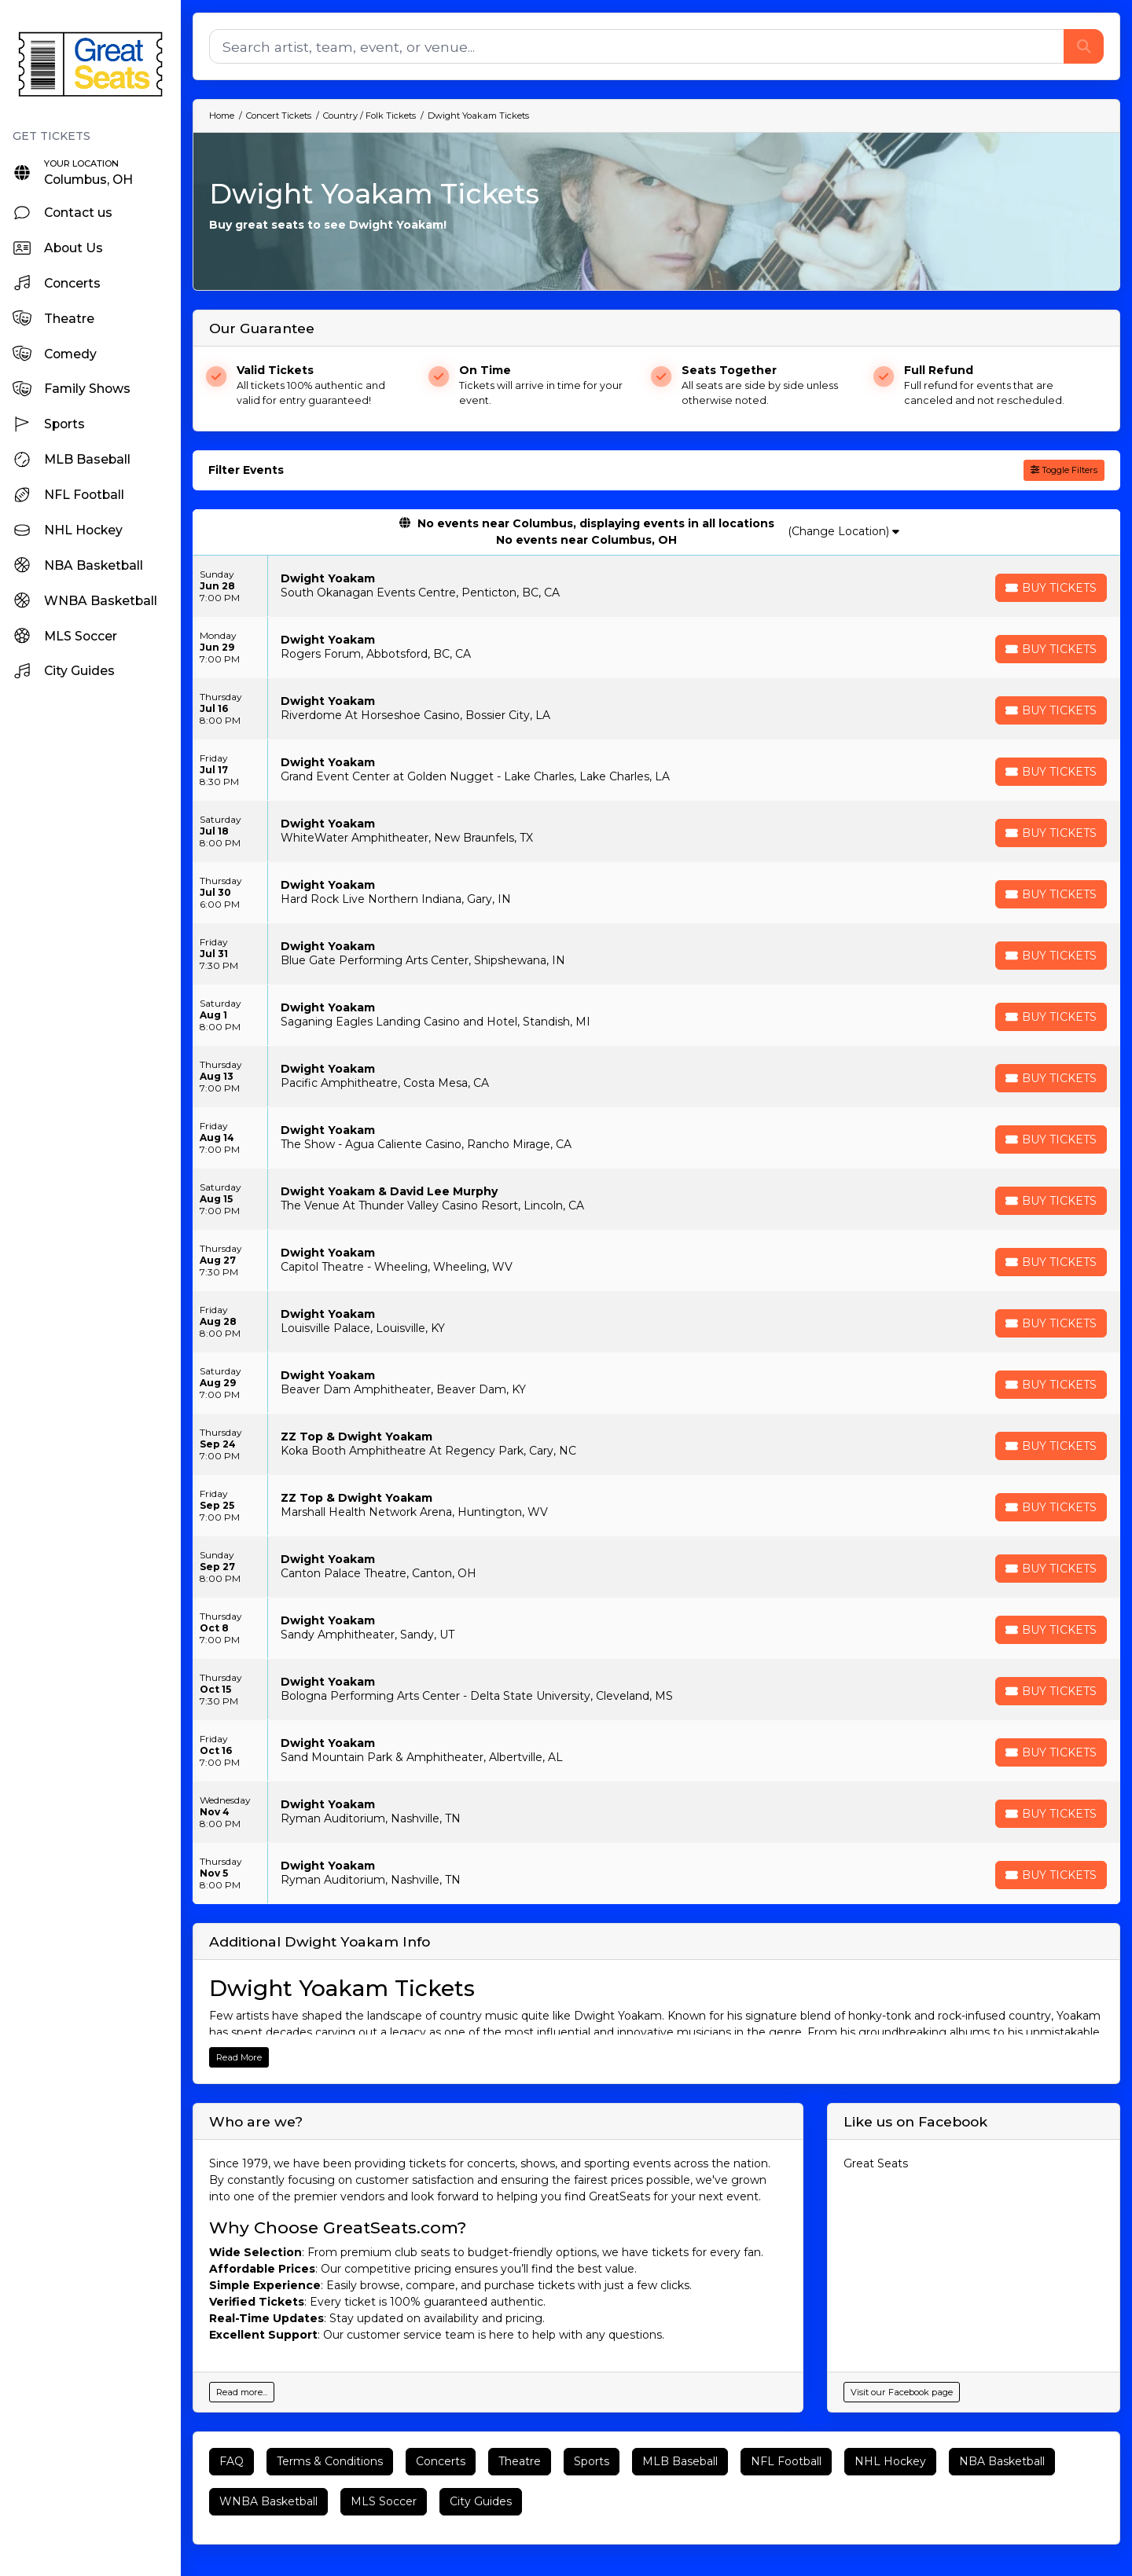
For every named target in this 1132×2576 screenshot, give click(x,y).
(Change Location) (843, 531)
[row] (656, 586)
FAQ (231, 2461)
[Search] (636, 46)
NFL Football (786, 2461)
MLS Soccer (384, 2501)
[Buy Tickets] (1051, 588)
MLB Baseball (680, 2461)
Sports (591, 2461)
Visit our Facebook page (902, 2392)
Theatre (519, 2461)
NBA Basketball (1002, 2461)
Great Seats (875, 2163)
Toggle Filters (1064, 469)
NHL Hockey (890, 2461)
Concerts (440, 2461)
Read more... (241, 2392)
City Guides (481, 2501)
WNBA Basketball (268, 2501)
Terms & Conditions (330, 2461)
